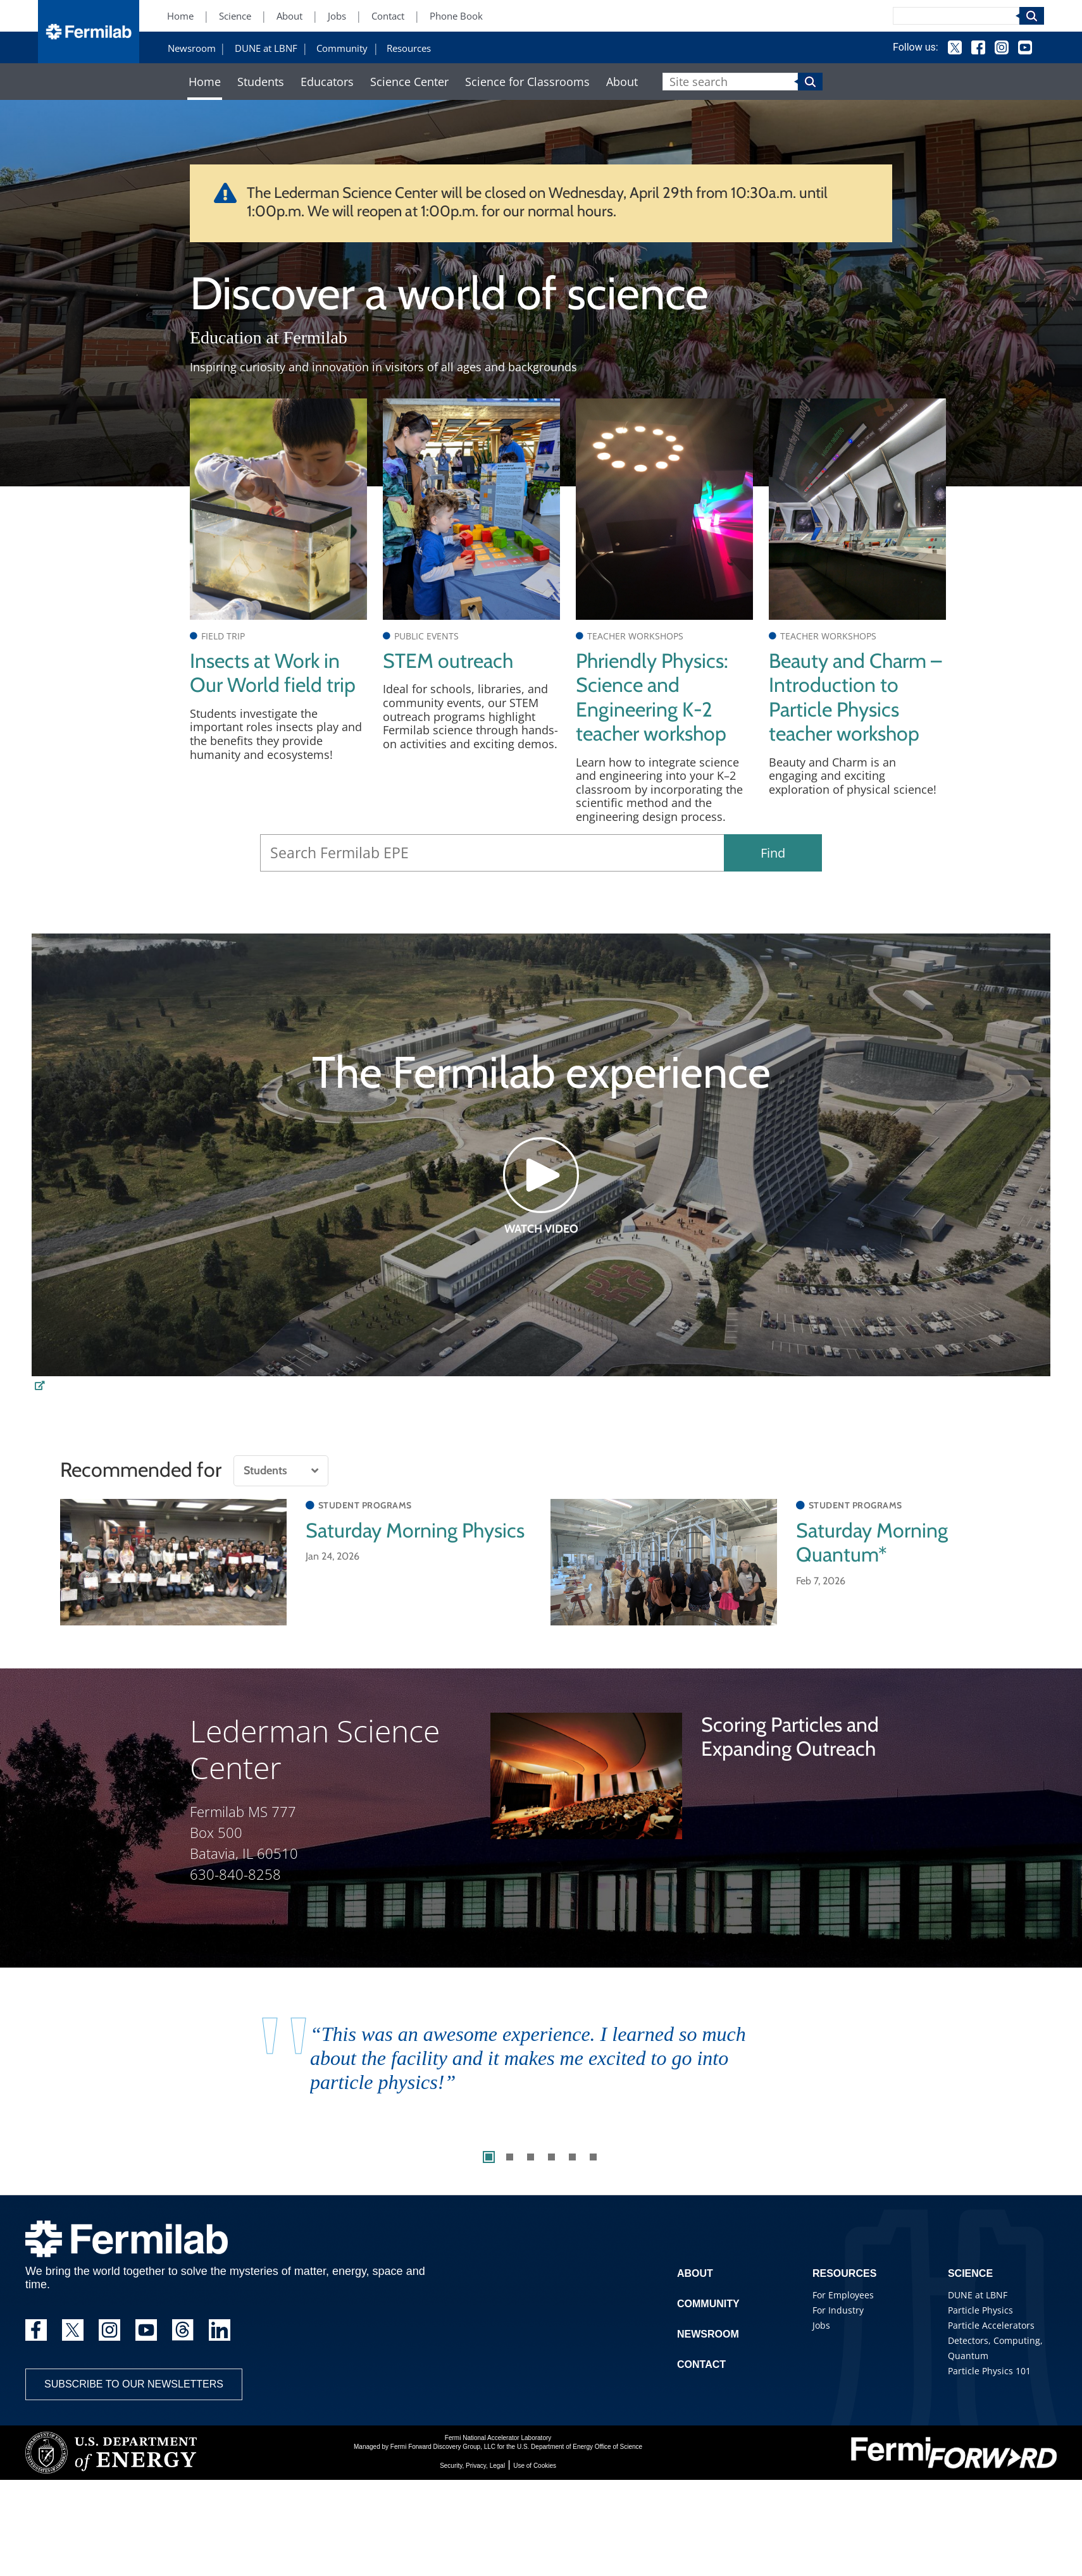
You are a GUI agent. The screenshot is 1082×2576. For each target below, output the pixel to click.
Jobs (337, 16)
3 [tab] (530, 2157)
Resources (409, 48)
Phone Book (456, 16)
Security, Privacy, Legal (472, 2465)
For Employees (843, 2295)
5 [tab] (572, 2157)
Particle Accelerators (991, 2325)
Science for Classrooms (527, 82)
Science (235, 16)
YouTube (1025, 47)
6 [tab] (593, 2157)
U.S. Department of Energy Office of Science (579, 2446)
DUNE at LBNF (266, 48)
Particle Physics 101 (989, 2371)
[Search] (956, 16)
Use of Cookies (534, 2465)
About (289, 16)
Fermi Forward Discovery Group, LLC (442, 2446)
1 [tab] (489, 2157)
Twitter (955, 47)
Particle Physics (980, 2310)
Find (773, 852)
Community (342, 48)
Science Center (409, 82)
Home (180, 16)
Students (260, 82)
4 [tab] (551, 2157)
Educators (327, 82)
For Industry (838, 2310)
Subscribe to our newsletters (133, 2384)
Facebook (978, 47)
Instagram (1002, 47)
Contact (387, 16)
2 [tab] (509, 2157)
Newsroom (192, 48)
